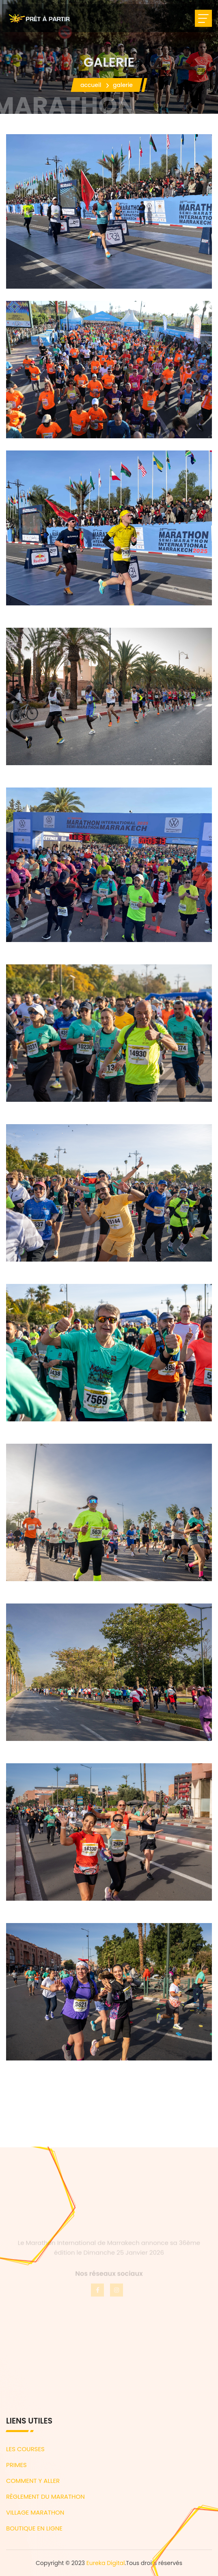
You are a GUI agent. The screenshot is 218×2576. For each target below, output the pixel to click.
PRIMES (16, 2465)
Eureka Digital (105, 2563)
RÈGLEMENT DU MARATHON (45, 2496)
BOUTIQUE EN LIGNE (34, 2528)
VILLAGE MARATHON (35, 2512)
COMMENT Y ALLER (33, 2480)
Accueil (90, 85)
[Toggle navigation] (203, 18)
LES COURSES (25, 2449)
